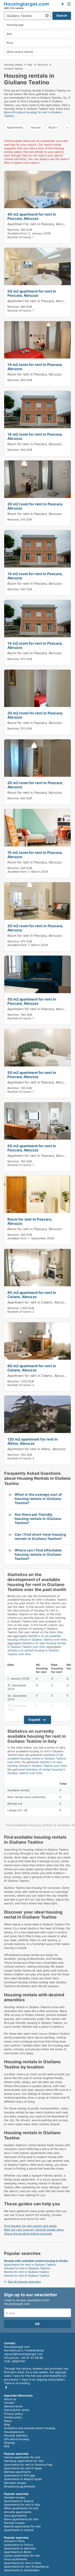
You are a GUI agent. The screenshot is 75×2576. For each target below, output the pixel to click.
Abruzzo (42, 64)
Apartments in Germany (20, 2548)
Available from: (17, 233)
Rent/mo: (13, 229)
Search (61, 15)
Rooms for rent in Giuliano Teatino (26, 2271)
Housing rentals (13, 64)
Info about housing (16, 2439)
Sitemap (9, 2442)
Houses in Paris (14, 2541)
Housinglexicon (14, 2432)
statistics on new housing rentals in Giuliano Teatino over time (36, 1644)
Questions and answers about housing (29, 2428)
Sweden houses (14, 2497)
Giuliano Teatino (13, 69)
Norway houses (14, 2522)
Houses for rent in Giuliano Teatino (27, 2268)
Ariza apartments (15, 2559)
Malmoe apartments (17, 2471)
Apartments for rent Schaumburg (26, 2566)
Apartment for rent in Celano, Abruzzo (37, 1302)
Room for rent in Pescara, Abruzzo (34, 374)
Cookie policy (13, 2417)
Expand (34, 1720)
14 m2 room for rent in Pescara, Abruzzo (34, 366)
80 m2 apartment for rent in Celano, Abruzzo (31, 1368)
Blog (7, 2424)
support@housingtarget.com (23, 2354)
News (8, 2421)
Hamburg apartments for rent (23, 2460)
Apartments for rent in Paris (22, 2563)
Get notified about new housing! (62, 4)
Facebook (6, 2387)
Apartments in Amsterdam (21, 2570)
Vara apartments (15, 2515)
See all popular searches (24, 2281)
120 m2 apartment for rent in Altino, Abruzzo (32, 1441)
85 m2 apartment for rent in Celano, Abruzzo (31, 1294)
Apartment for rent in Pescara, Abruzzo (38, 224)
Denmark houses (15, 2482)
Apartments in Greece (18, 2501)
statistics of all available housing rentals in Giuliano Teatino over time (36, 1758)
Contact (9, 2402)
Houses (36, 127)
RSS (7, 2446)
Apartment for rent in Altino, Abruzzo (36, 1449)
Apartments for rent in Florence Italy (28, 2464)
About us (10, 2399)
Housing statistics (16, 2435)
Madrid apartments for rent (22, 2526)
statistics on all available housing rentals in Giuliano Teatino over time (36, 1637)
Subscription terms (16, 2410)
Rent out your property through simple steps (34, 2229)
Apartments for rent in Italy (22, 2504)
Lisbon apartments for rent (22, 2555)
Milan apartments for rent (21, 2508)
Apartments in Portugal (19, 2475)
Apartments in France (18, 2544)
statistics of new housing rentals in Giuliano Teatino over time (36, 1763)
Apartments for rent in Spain (23, 2468)
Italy (29, 64)
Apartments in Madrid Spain (23, 2479)
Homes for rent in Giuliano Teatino (26, 2275)
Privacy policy (13, 2413)
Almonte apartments (17, 2512)
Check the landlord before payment (28, 2233)
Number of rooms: (19, 237)
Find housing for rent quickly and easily (30, 2225)
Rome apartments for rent (21, 2519)
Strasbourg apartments (19, 2486)
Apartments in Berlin (17, 2552)
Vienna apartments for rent (22, 2457)
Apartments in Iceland (19, 2530)
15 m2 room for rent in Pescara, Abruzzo (34, 854)
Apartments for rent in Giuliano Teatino (30, 2264)
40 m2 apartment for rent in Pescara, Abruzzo (31, 216)
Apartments (15, 127)
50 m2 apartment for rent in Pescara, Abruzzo (31, 293)
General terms (13, 2406)
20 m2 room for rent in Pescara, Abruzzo (35, 506)
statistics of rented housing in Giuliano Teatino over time (36, 1771)
